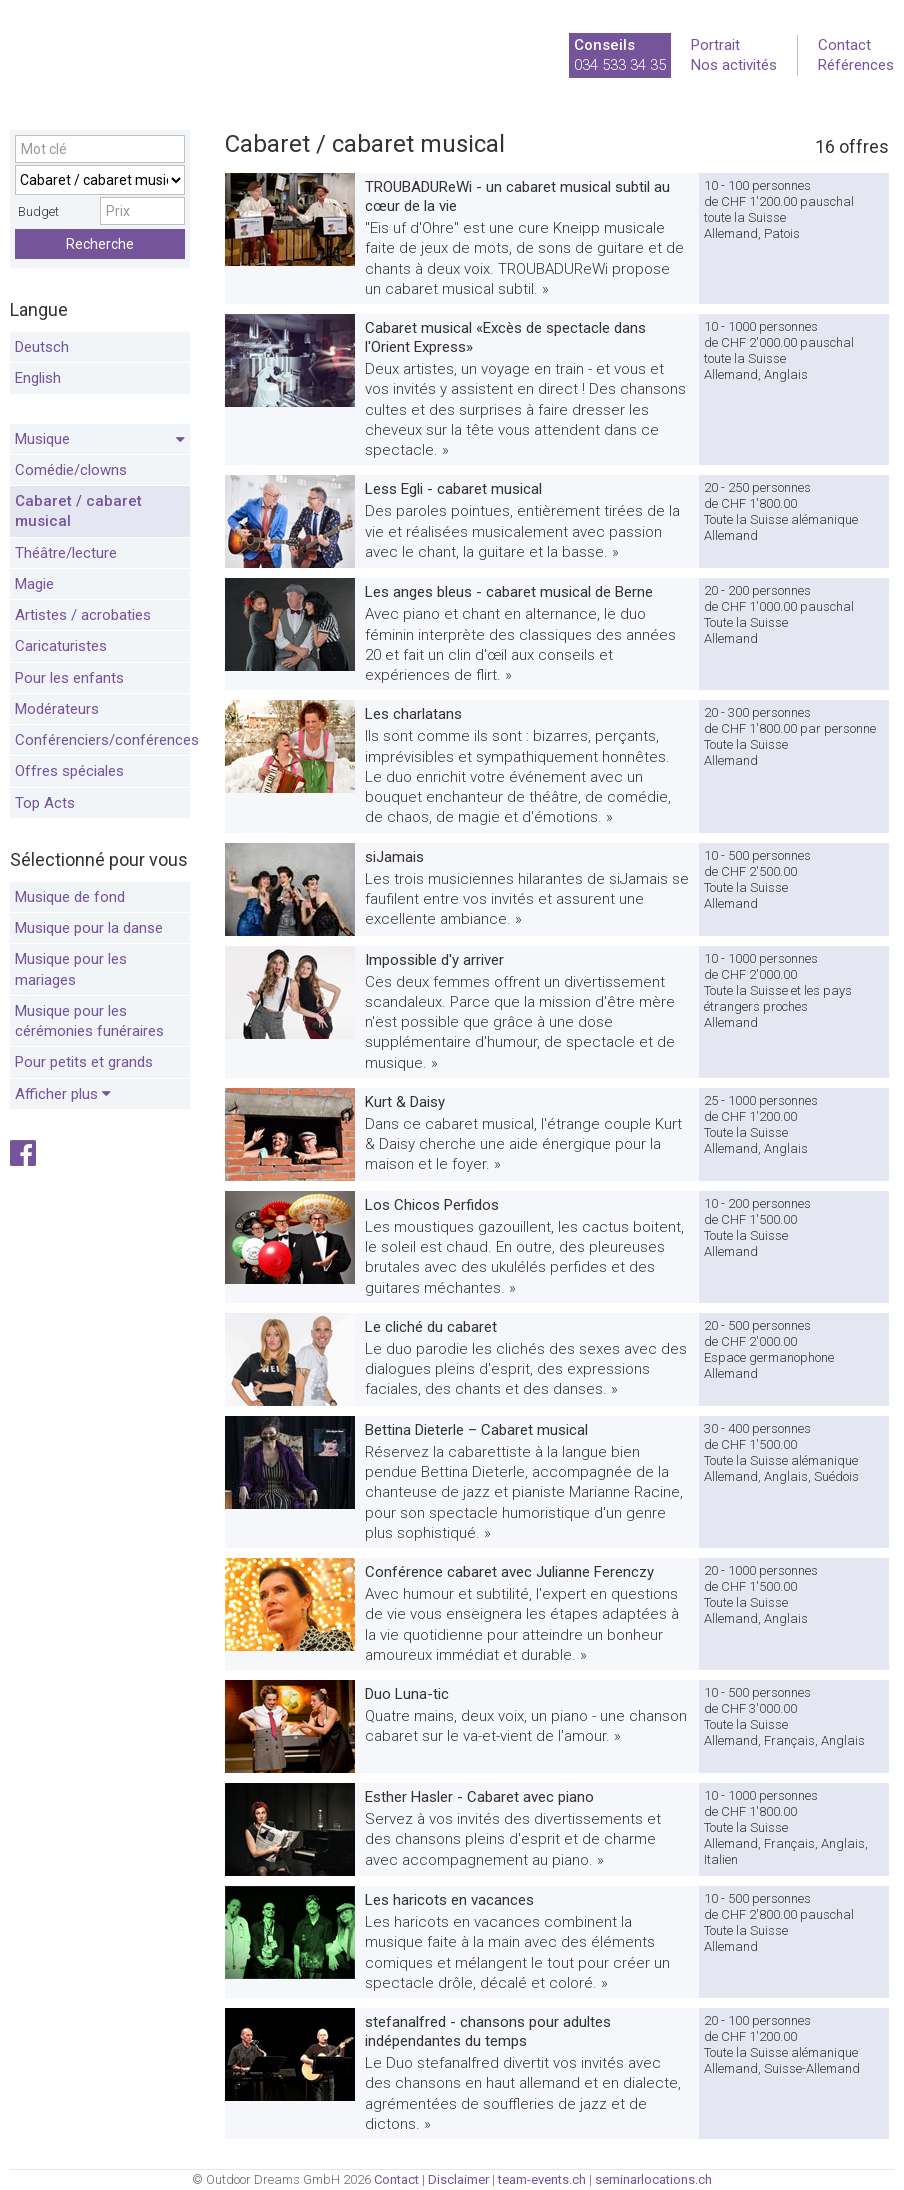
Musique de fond (70, 897)
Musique (100, 440)
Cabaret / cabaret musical (78, 511)
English (38, 378)
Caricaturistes (61, 646)
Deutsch (42, 347)
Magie (34, 584)
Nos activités (734, 65)
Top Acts (45, 803)
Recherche (100, 244)
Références (856, 65)
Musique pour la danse (89, 928)
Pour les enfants (69, 678)
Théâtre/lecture (66, 553)
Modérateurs (57, 709)
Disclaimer (458, 2179)
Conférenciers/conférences (102, 740)
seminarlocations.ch (653, 2179)
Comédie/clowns (71, 470)
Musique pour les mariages (71, 969)
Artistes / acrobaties (83, 615)
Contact (844, 45)
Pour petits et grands (84, 1062)
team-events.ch (542, 2179)
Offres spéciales (69, 771)
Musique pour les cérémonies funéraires (89, 1021)
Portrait (715, 45)
